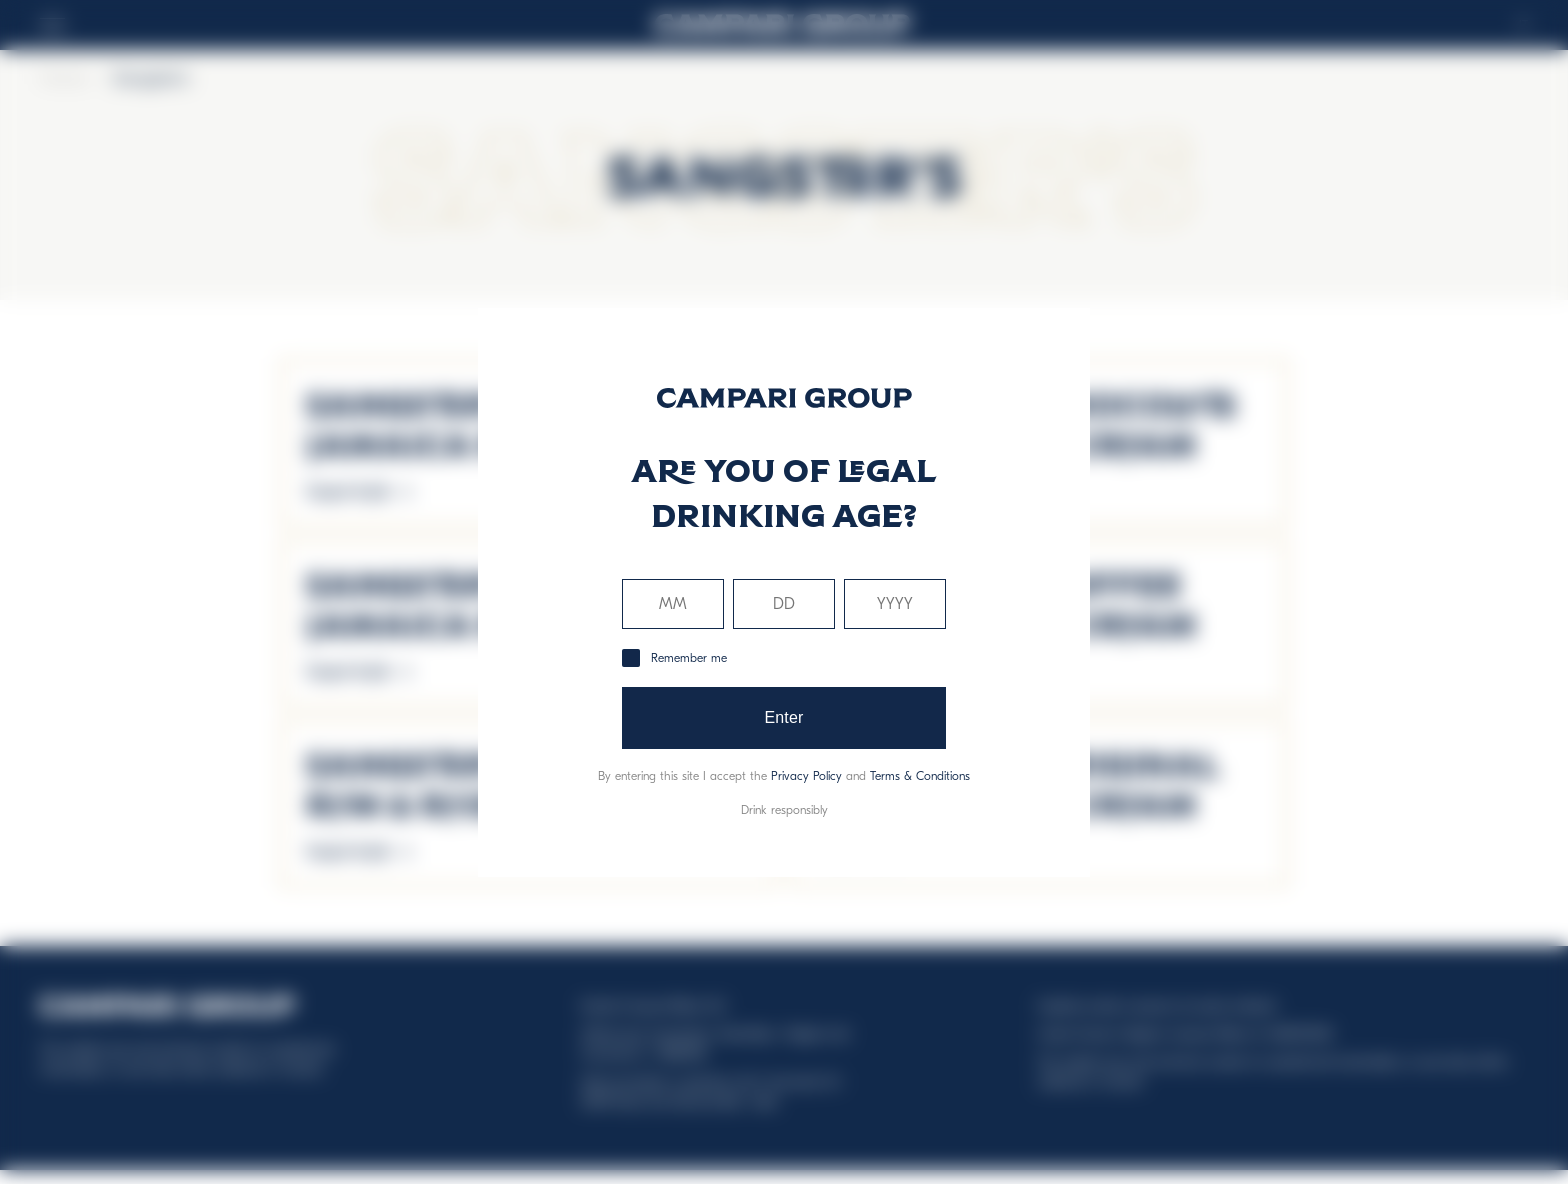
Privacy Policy (806, 776)
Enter (783, 717)
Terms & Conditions (920, 776)
